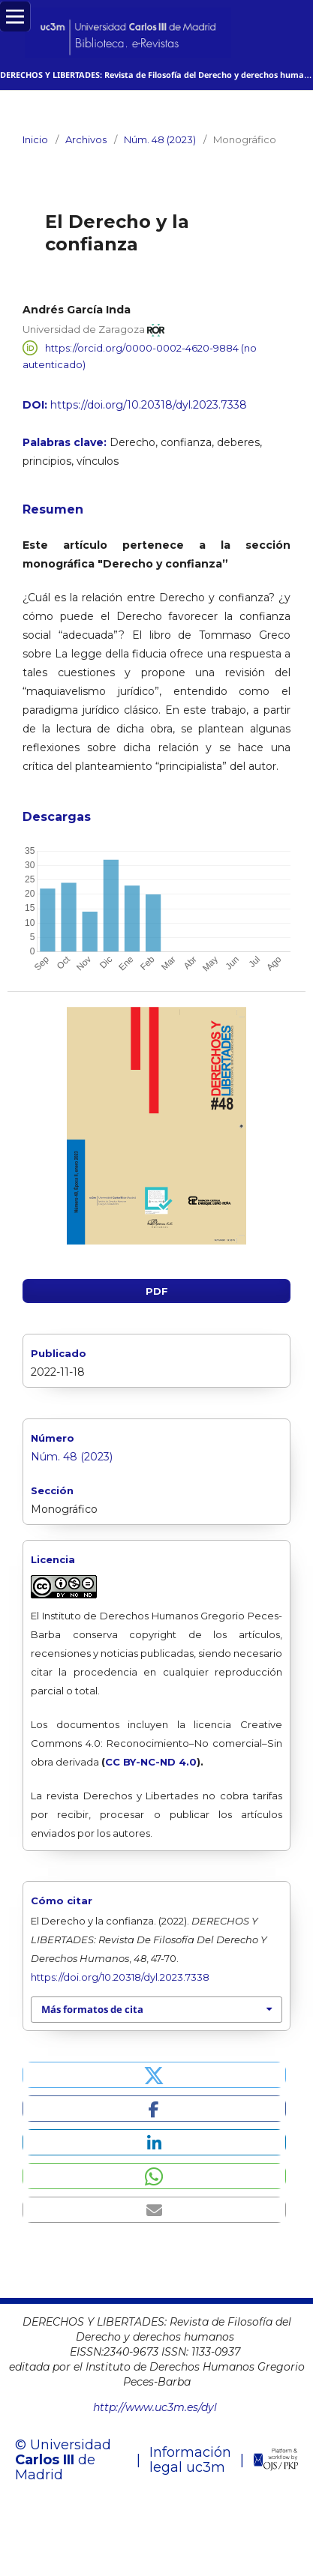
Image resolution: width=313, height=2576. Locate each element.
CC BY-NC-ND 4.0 (151, 1763)
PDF (157, 1292)
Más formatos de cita (92, 2010)
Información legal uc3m (190, 2461)
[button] (154, 2075)
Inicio (35, 139)
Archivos (86, 139)
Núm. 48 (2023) (160, 139)
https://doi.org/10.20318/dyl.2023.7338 (148, 405)
